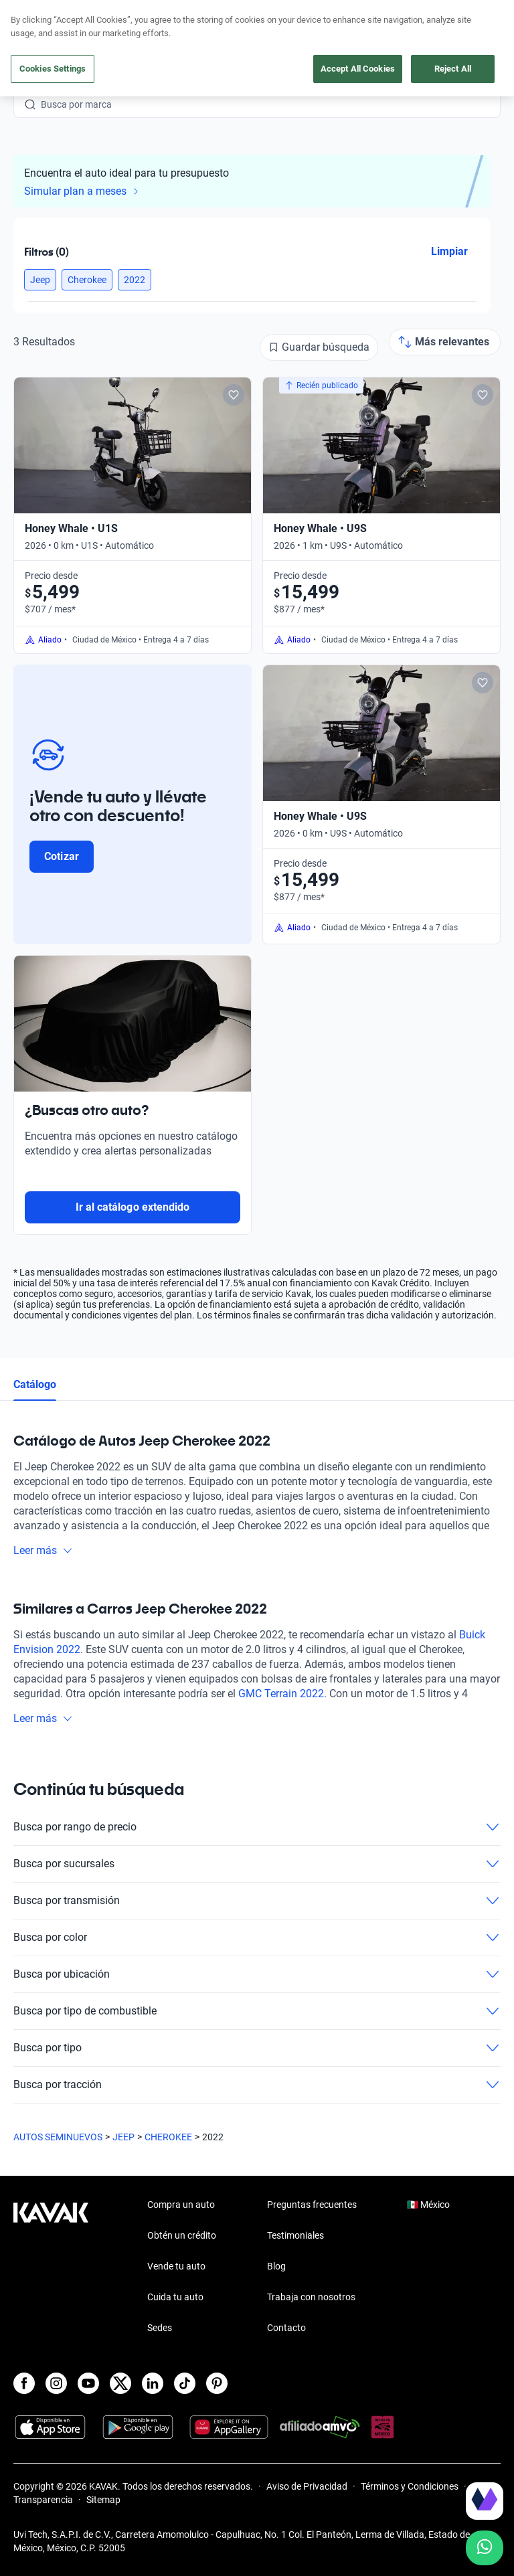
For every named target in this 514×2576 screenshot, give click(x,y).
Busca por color (257, 1937)
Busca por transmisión (257, 1900)
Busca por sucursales (257, 1864)
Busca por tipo (257, 2048)
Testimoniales (295, 2235)
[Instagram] (56, 2383)
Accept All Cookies (358, 69)
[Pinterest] (217, 2383)
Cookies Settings (52, 69)
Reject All (452, 69)
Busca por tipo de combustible (257, 2011)
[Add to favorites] (233, 395)
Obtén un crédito (181, 2235)
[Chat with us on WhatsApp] (485, 2548)
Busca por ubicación (257, 1974)
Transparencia (43, 2499)
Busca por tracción (257, 2084)
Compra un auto (181, 2204)
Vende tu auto (176, 2266)
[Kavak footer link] (50, 2267)
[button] (40, 279)
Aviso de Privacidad (306, 2486)
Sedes (159, 2327)
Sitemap (103, 2499)
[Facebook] (24, 2383)
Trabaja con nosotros (311, 2297)
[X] (120, 2383)
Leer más (43, 1550)
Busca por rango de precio (257, 1827)
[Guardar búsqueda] (319, 347)
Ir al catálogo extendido (132, 1207)
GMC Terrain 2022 (281, 1693)
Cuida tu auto (175, 2297)
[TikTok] (184, 2383)
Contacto (286, 2327)
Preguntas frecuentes (312, 2204)
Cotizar (61, 856)
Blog (276, 2266)
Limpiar (449, 251)
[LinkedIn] (152, 2383)
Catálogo (34, 1384)
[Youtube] (88, 2383)
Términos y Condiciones (409, 2486)
